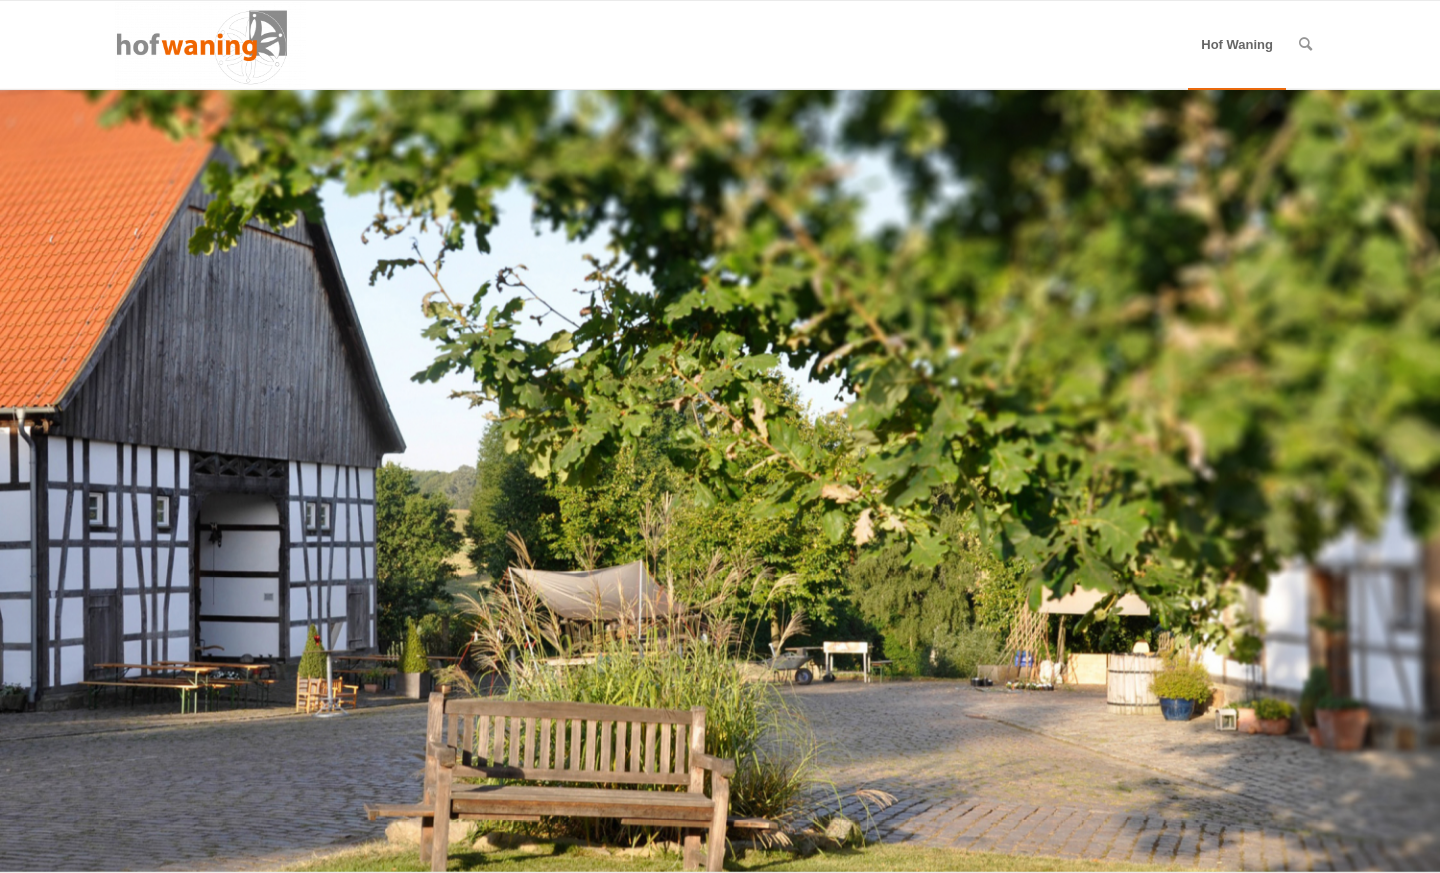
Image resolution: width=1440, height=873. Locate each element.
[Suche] (1305, 45)
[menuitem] (1237, 45)
